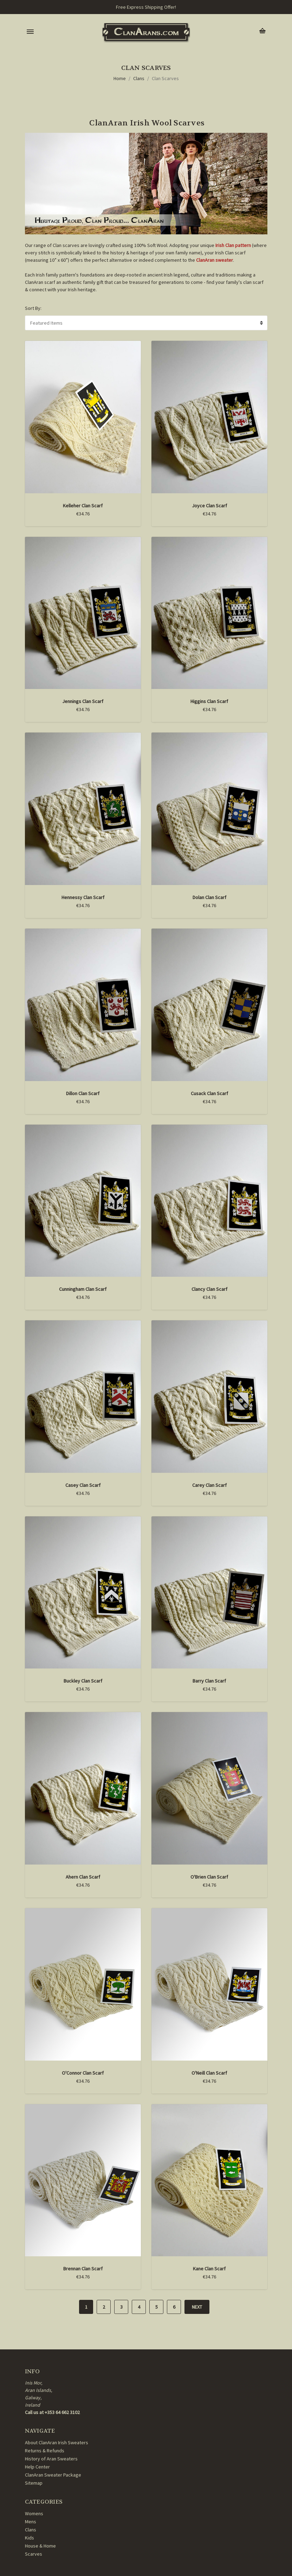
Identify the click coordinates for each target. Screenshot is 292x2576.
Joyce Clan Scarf (209, 505)
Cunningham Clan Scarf (82, 1289)
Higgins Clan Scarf (209, 701)
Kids (29, 2538)
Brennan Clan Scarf (83, 2268)
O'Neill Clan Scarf (209, 2073)
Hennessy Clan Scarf (82, 897)
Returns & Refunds (44, 2450)
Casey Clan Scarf (82, 1485)
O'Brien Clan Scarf (209, 1877)
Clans (138, 78)
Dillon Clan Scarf (82, 1093)
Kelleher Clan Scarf (83, 505)
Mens (30, 2521)
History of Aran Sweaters (51, 2458)
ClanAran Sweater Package (53, 2475)
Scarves (33, 2554)
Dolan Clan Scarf (209, 897)
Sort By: (33, 308)
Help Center (37, 2467)
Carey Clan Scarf (209, 1485)
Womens (34, 2513)
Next (197, 2307)
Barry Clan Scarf (209, 1681)
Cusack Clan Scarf (209, 1093)
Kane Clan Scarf (209, 2268)
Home (119, 78)
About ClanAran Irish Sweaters (56, 2442)
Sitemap (34, 2483)
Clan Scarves (165, 78)
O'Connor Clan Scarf (83, 2073)
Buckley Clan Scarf (83, 1681)
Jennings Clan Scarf (82, 701)
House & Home (40, 2546)
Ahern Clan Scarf (83, 1877)
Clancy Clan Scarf (209, 1289)
